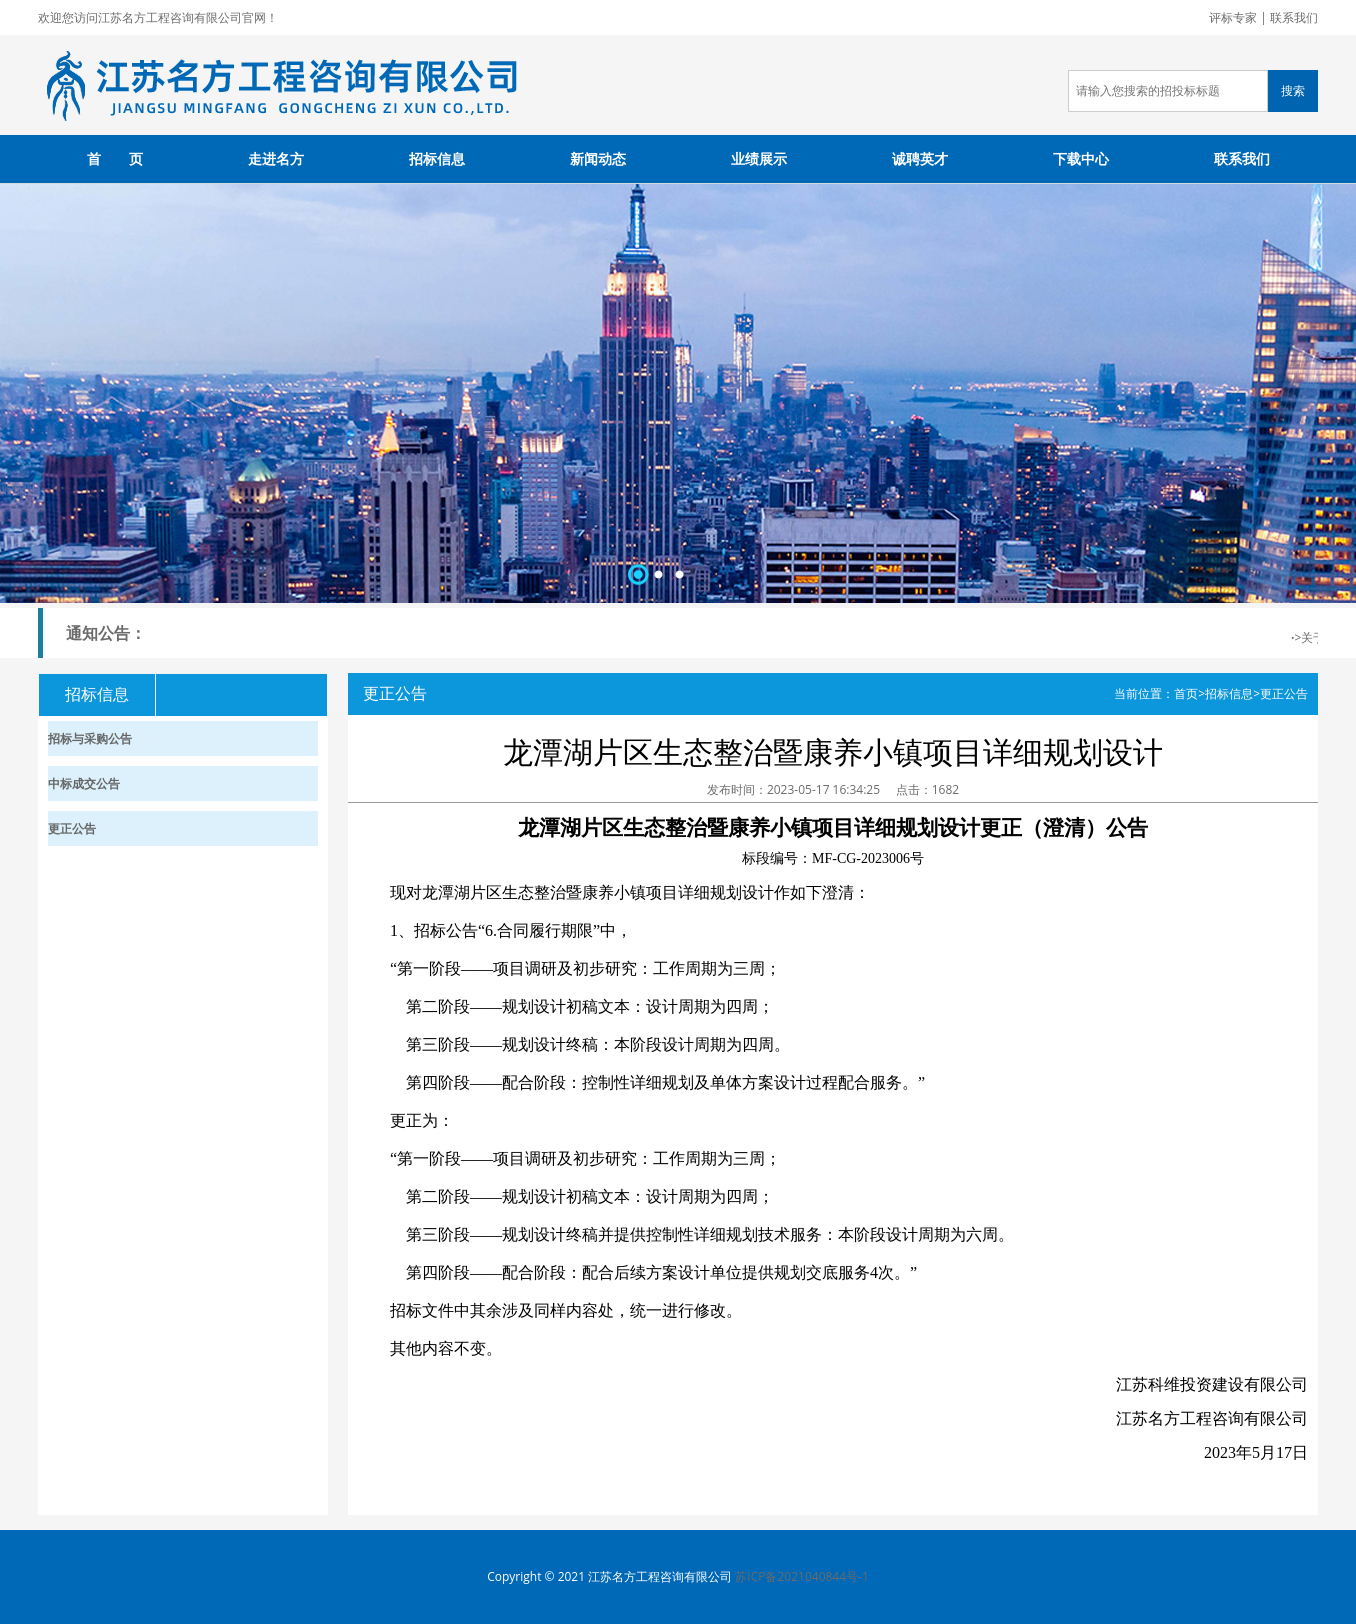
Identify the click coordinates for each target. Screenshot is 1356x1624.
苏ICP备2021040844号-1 (801, 1576)
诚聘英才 (920, 158)
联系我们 (1294, 17)
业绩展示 (759, 158)
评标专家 (1233, 17)
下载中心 (1081, 158)
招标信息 (437, 158)
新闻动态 (598, 158)
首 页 (115, 158)
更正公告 (1284, 693)
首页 (1186, 693)
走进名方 (276, 158)
